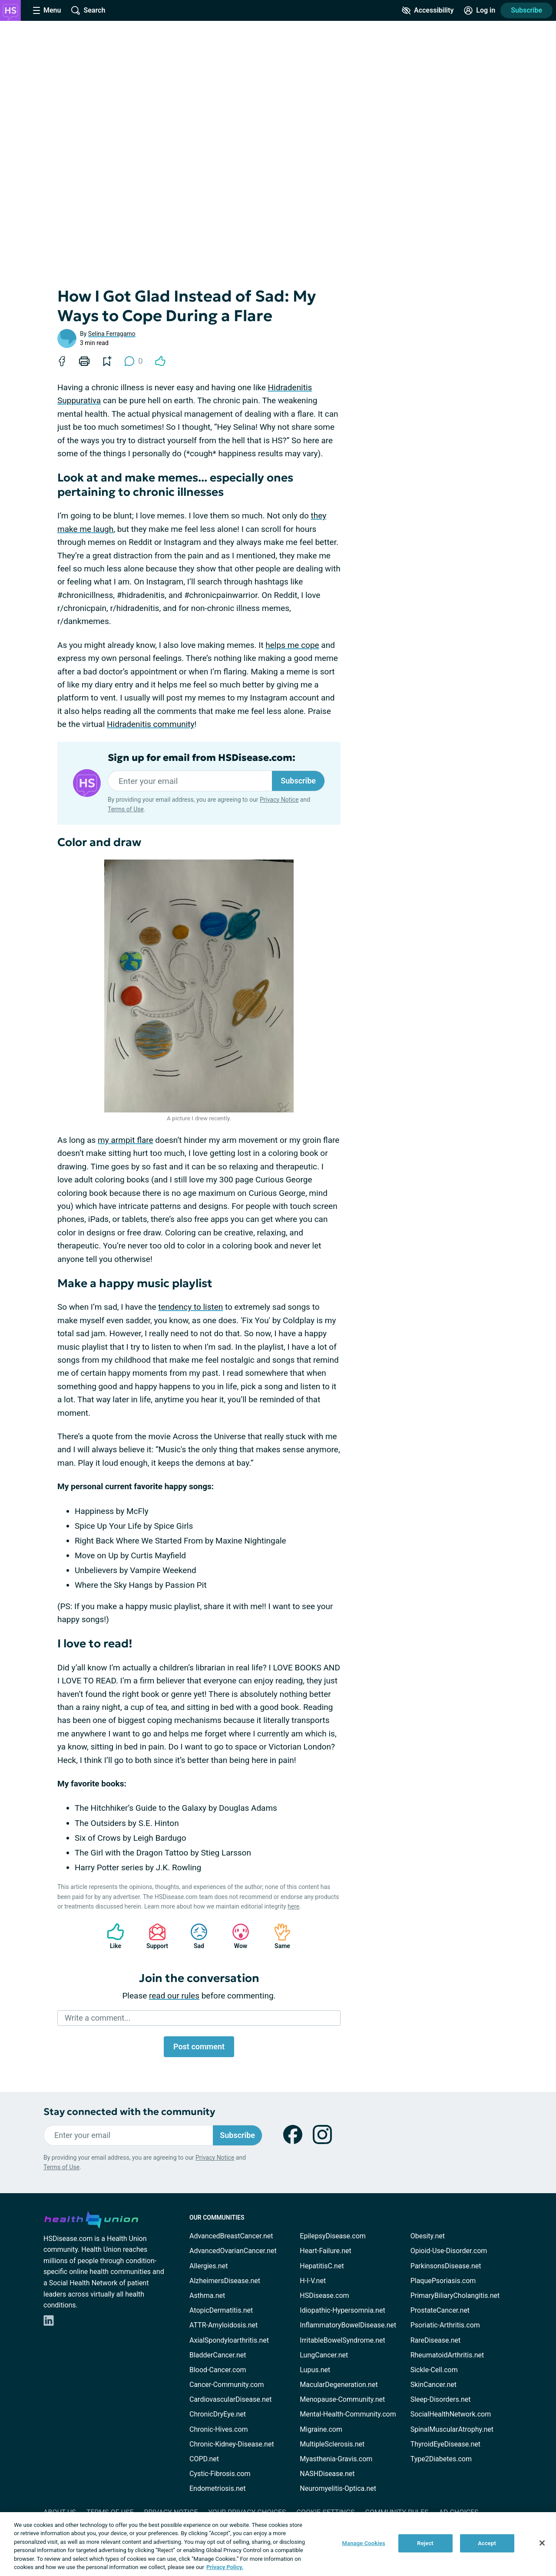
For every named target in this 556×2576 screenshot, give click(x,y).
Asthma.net (207, 2295)
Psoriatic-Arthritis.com (445, 2325)
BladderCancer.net (217, 2355)
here (293, 1906)
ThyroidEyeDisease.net (445, 2444)
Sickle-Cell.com (434, 2370)
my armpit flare (125, 1140)
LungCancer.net (324, 2355)
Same (278, 1936)
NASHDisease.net (327, 2474)
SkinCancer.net (433, 2384)
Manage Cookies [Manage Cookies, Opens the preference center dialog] (363, 2543)
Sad (195, 1936)
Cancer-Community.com (226, 2384)
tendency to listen (190, 1307)
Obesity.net (427, 2236)
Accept (487, 2543)
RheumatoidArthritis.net (447, 2355)
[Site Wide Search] (88, 10)
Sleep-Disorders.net (440, 2399)
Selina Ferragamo (112, 333)
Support (154, 1936)
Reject (425, 2543)
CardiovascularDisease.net (230, 2399)
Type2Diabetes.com (441, 2459)
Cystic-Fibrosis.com (219, 2474)
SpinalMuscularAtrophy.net (451, 2429)
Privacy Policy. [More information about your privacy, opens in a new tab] (224, 2567)
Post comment (199, 2046)
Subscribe (526, 10)
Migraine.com (321, 2429)
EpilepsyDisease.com (332, 2236)
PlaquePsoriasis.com (443, 2281)
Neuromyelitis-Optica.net (338, 2488)
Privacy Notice (279, 799)
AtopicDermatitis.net (221, 2310)
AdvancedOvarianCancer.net (233, 2251)
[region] (278, 2544)
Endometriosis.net (217, 2488)
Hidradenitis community (150, 724)
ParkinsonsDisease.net (445, 2266)
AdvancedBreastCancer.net (231, 2236)
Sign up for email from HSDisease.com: (201, 758)
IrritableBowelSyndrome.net (342, 2340)
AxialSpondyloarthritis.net (229, 2340)
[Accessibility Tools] (427, 10)
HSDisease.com (324, 2295)
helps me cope (292, 645)
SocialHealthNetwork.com (450, 2414)
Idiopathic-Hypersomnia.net (342, 2310)
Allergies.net (208, 2266)
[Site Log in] (479, 10)
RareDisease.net (435, 2340)
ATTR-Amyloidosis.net (223, 2325)
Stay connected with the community (129, 2112)
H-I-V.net (313, 2281)
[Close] (542, 2543)
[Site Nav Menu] (47, 10)
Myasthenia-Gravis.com (336, 2459)
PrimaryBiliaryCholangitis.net (455, 2295)
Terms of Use (126, 809)
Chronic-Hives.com (218, 2429)
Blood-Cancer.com (217, 2370)
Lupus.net (315, 2370)
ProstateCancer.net (440, 2310)
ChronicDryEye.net (217, 2414)
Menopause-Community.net (342, 2399)
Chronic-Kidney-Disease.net (231, 2444)
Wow (236, 1936)
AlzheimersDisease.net (224, 2281)
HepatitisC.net (322, 2266)
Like (111, 1936)
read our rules (174, 1996)
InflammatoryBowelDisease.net (348, 2325)
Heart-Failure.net (325, 2251)
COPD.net (204, 2459)
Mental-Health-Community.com (348, 2414)
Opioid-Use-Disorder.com (448, 2251)
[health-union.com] (91, 2218)
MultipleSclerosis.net (332, 2444)
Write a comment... (97, 2017)
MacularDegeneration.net (338, 2384)
